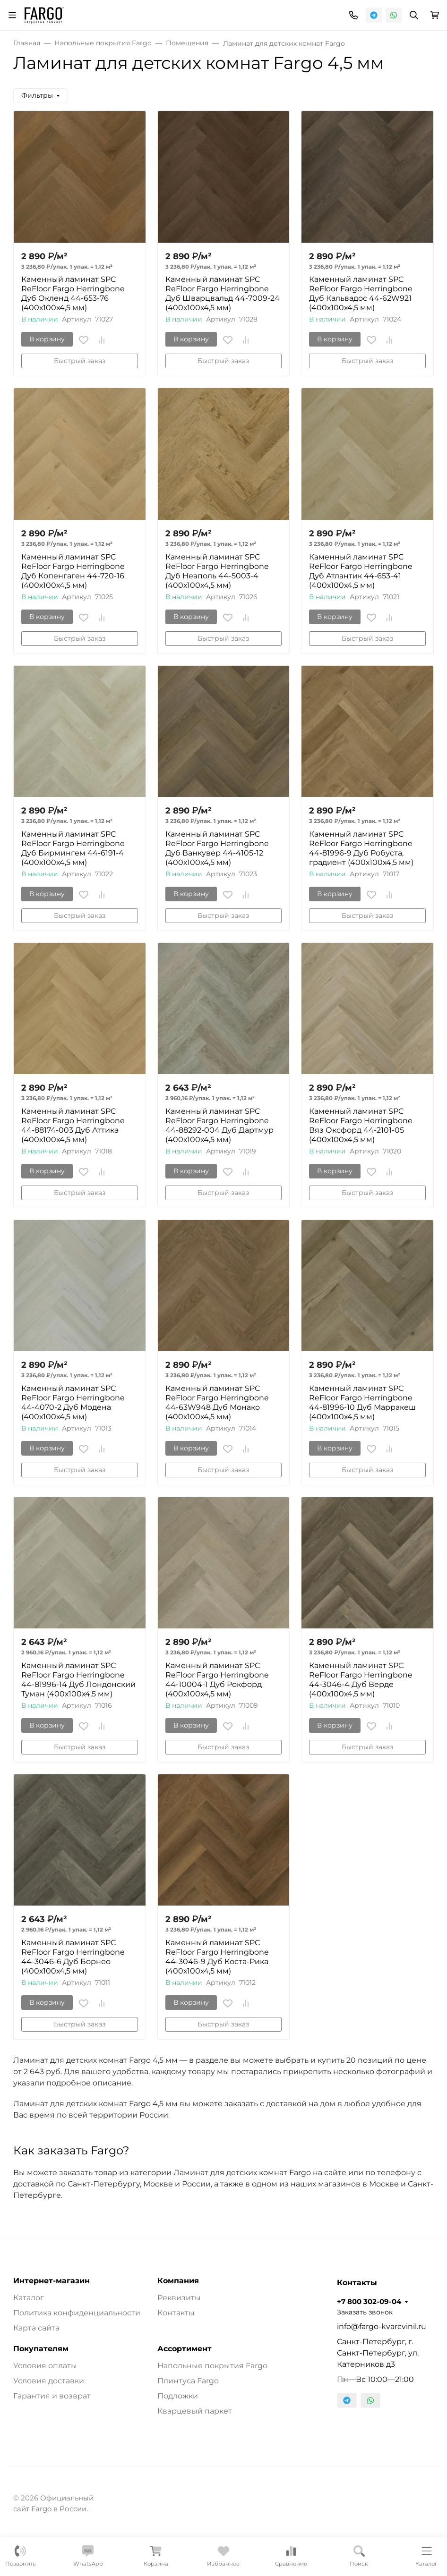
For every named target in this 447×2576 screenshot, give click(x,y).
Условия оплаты (45, 2365)
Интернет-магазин (51, 2281)
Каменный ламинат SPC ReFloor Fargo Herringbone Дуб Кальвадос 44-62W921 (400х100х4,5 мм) (361, 293)
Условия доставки (48, 2380)
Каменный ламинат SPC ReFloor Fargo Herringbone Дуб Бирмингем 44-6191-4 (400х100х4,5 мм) (73, 848)
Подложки (177, 2395)
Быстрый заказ (79, 360)
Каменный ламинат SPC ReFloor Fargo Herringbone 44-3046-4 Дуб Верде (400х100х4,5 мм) (361, 1679)
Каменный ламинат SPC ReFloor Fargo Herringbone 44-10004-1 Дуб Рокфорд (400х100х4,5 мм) (217, 1679)
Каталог (28, 2297)
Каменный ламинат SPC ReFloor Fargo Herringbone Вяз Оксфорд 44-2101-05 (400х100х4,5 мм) (361, 1125)
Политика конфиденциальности (76, 2312)
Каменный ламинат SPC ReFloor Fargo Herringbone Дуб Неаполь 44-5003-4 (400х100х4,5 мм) (217, 571)
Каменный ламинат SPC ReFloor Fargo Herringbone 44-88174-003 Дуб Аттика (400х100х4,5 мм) (73, 1125)
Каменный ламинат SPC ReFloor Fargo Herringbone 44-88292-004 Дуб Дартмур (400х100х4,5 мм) (219, 1125)
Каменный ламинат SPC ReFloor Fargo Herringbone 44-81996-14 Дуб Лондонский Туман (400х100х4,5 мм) (78, 1679)
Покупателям (41, 2349)
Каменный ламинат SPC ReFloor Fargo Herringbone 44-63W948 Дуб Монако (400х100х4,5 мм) (217, 1402)
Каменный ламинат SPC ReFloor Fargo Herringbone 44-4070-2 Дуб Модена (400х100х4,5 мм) (73, 1402)
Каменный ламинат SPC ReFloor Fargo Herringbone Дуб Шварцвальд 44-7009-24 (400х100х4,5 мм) (222, 293)
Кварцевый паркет (194, 2411)
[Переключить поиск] (413, 15)
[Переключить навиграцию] (12, 15)
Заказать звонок (365, 2312)
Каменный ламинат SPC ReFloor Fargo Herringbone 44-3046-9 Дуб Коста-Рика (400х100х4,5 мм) (217, 1956)
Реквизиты (179, 2297)
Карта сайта (36, 2327)
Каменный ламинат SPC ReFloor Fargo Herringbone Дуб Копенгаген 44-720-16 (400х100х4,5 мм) (73, 571)
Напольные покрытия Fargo (212, 2365)
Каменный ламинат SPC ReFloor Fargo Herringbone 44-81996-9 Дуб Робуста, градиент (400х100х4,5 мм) (361, 848)
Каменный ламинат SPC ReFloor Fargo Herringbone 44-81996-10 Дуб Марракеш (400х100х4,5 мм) (362, 1402)
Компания (178, 2281)
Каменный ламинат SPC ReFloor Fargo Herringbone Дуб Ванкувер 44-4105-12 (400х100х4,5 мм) (217, 848)
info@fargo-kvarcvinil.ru (381, 2326)
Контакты (176, 2312)
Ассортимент (184, 2349)
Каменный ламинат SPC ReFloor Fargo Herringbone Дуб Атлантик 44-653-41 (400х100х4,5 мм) (361, 571)
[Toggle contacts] (353, 15)
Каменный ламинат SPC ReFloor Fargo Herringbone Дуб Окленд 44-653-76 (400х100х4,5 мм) (73, 293)
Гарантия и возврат (52, 2395)
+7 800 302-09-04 (369, 2301)
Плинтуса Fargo (188, 2380)
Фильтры (37, 95)
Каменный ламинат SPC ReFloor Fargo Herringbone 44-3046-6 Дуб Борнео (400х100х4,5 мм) (73, 1956)
